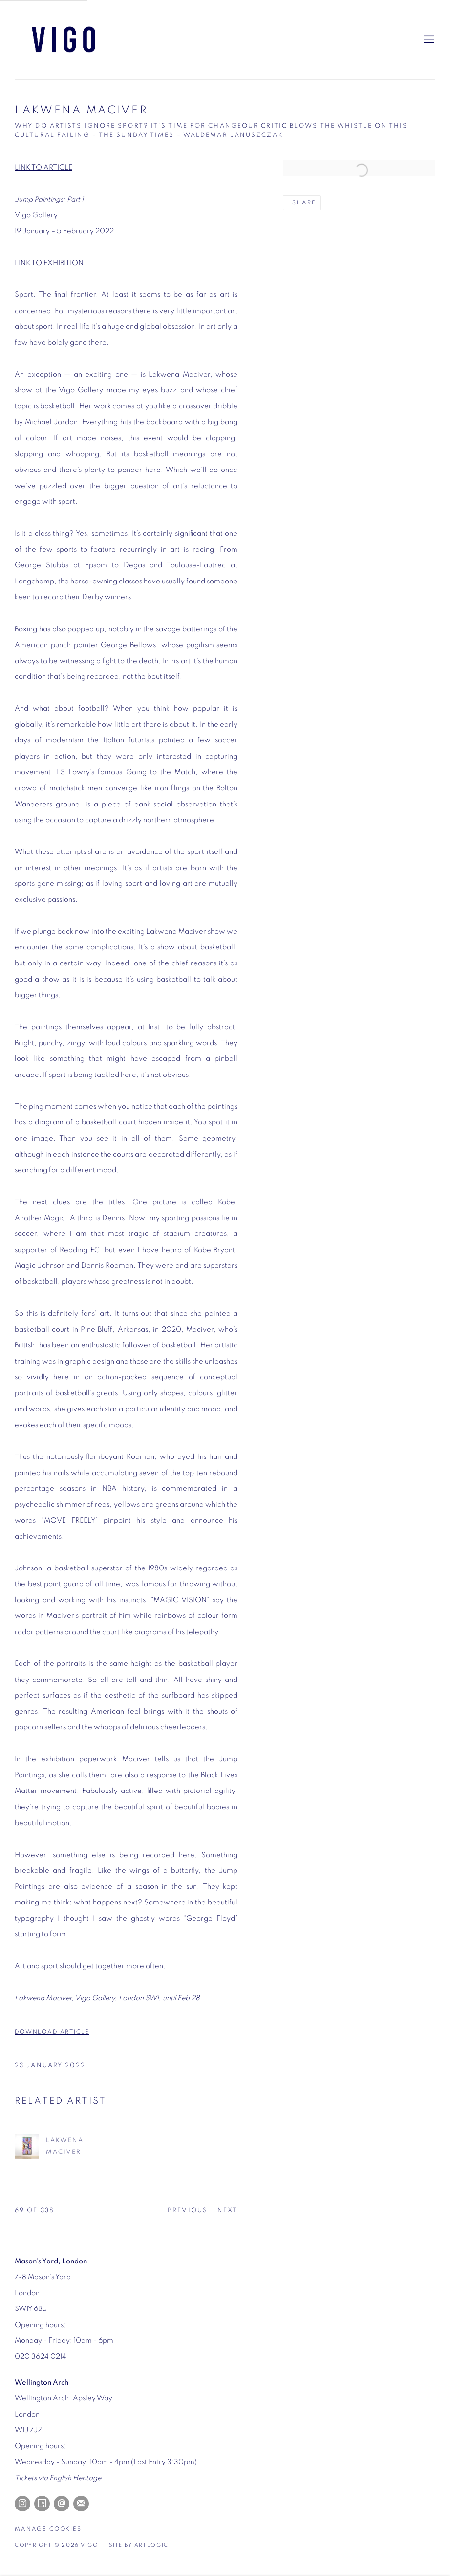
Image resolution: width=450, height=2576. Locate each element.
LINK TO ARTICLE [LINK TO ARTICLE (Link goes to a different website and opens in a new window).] (43, 167)
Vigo (63, 40)
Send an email (61, 2503)
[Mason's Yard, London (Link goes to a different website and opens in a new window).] (51, 2261)
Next (227, 2210)
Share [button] (304, 202)
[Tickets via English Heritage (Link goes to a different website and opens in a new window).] (58, 2478)
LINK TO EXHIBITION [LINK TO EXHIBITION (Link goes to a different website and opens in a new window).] (49, 263)
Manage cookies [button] (48, 2528)
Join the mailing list (81, 2503)
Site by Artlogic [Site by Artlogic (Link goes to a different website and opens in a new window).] (139, 2545)
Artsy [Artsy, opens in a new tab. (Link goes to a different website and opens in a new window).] (42, 2503)
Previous (188, 2210)
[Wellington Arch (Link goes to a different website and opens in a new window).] (41, 2382)
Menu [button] (428, 39)
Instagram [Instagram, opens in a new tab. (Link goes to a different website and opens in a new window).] (22, 2503)
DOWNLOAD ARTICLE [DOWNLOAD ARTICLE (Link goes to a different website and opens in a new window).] (52, 2033)
